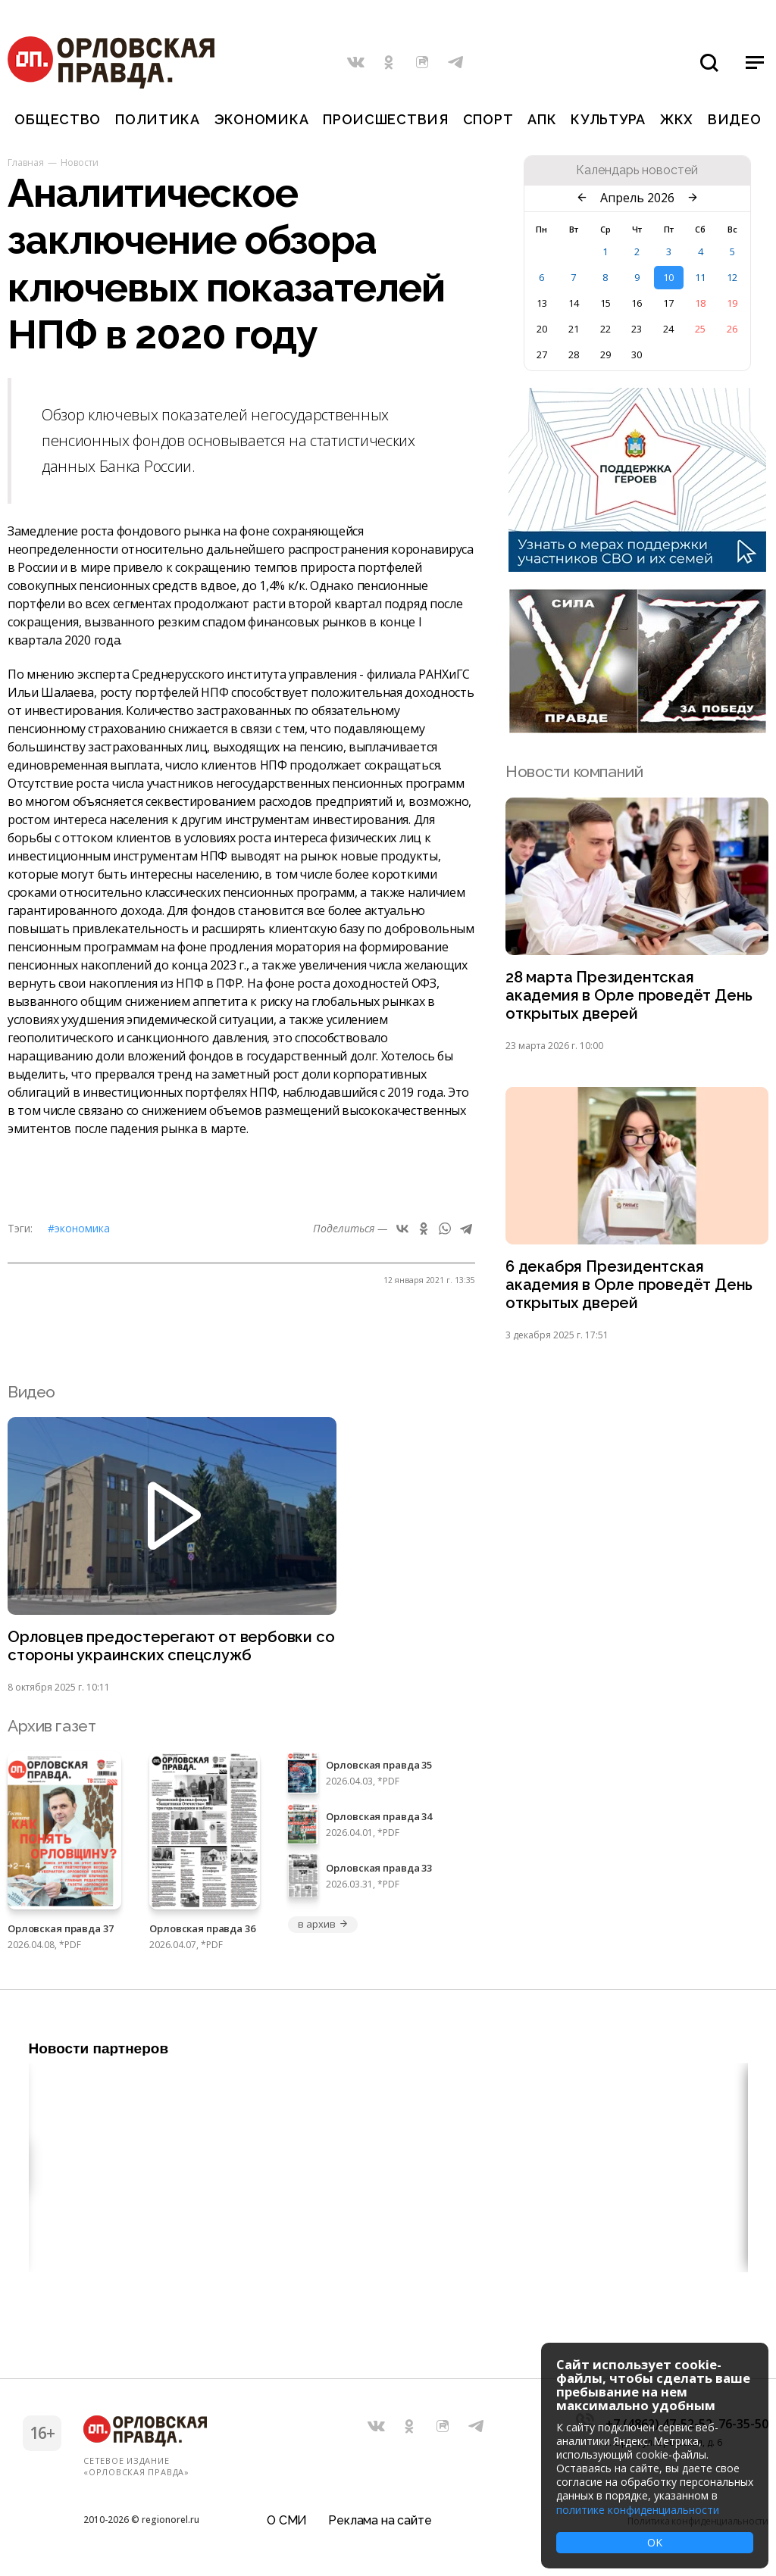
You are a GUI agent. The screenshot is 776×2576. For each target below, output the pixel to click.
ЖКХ (676, 119)
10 (668, 277)
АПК (541, 119)
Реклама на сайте (379, 2519)
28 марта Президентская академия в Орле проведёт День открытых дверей (631, 997)
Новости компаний (574, 771)
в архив (323, 1931)
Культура (608, 119)
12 (732, 277)
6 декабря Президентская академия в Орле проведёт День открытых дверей (631, 1289)
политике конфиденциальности (637, 2510)
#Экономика (79, 1228)
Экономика (261, 119)
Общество (57, 119)
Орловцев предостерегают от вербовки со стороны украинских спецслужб (163, 1653)
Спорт (488, 119)
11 (700, 277)
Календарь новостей (637, 170)
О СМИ (287, 2519)
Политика (157, 119)
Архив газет (51, 1732)
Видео (735, 119)
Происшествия (386, 119)
